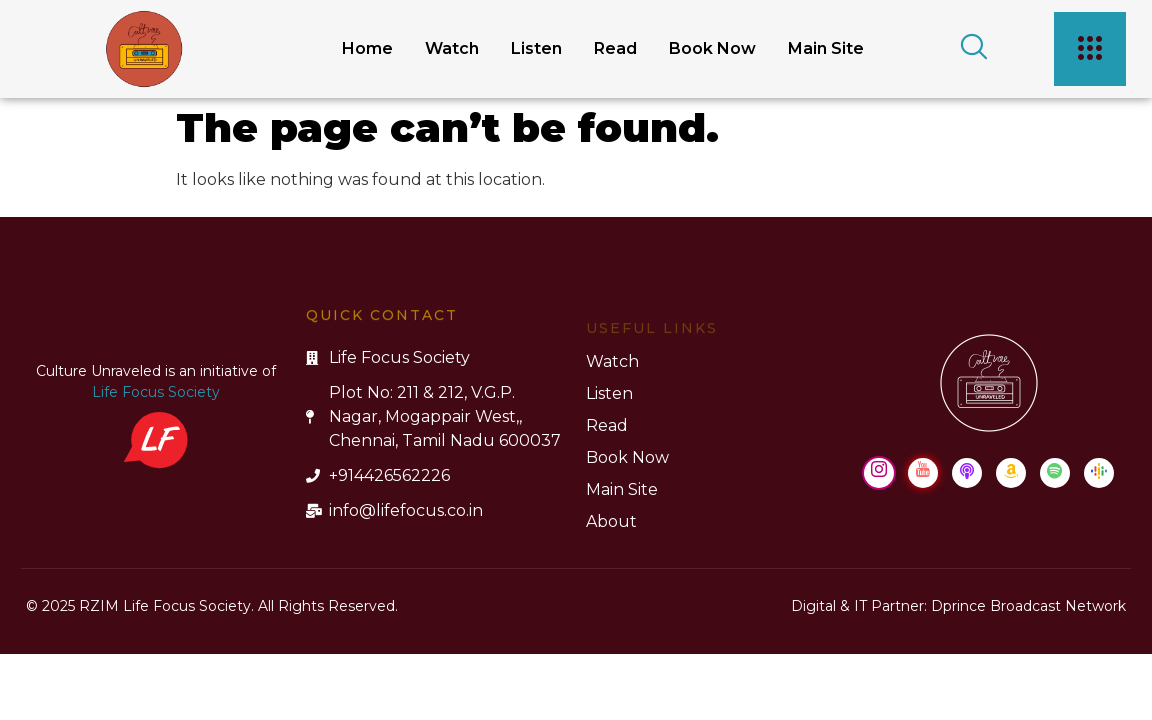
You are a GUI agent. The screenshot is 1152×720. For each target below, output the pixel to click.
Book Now (712, 48)
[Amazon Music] (1011, 473)
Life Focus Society (156, 392)
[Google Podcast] (1099, 473)
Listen (536, 48)
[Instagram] (879, 473)
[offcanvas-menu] (1090, 49)
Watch (452, 48)
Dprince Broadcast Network (1028, 606)
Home (367, 48)
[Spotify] (1055, 473)
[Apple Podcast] (967, 473)
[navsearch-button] (967, 49)
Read (615, 48)
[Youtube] (923, 473)
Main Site (826, 48)
